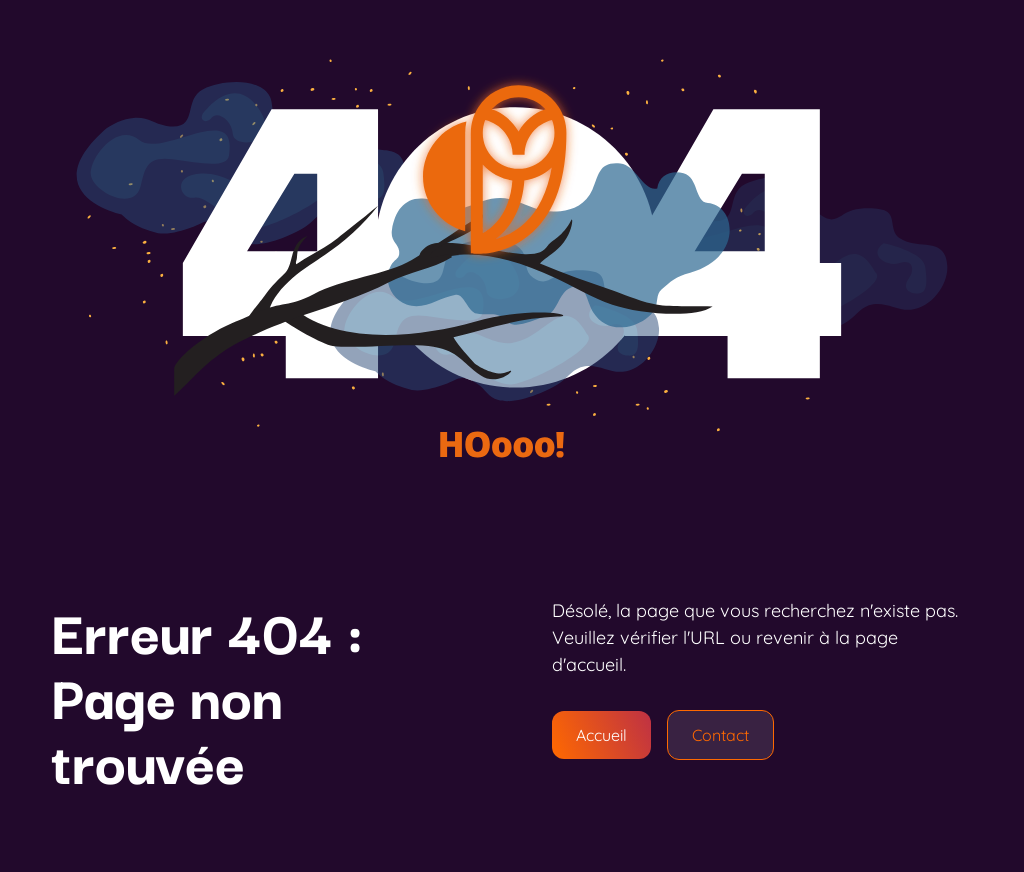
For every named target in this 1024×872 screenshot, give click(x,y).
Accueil (601, 735)
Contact (720, 735)
